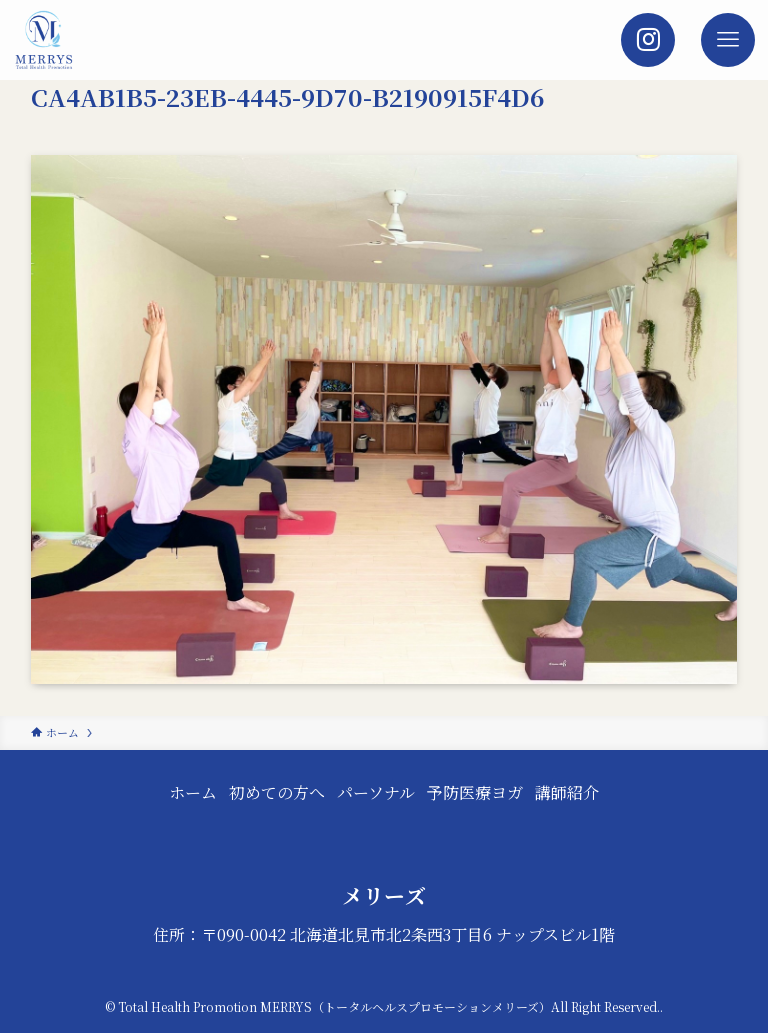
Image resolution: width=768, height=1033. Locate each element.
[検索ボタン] (648, 40)
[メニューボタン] (728, 40)
